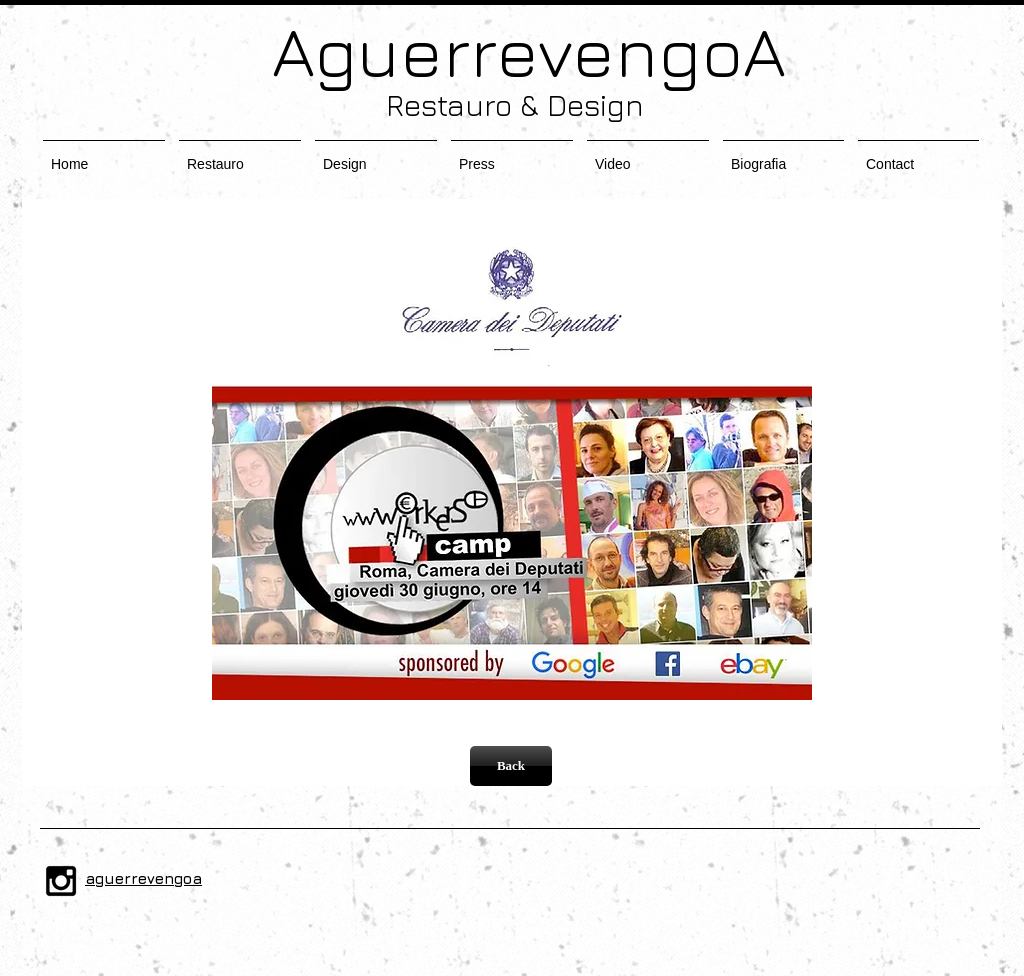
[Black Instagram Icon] (61, 881)
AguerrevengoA (511, 50)
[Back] (511, 766)
